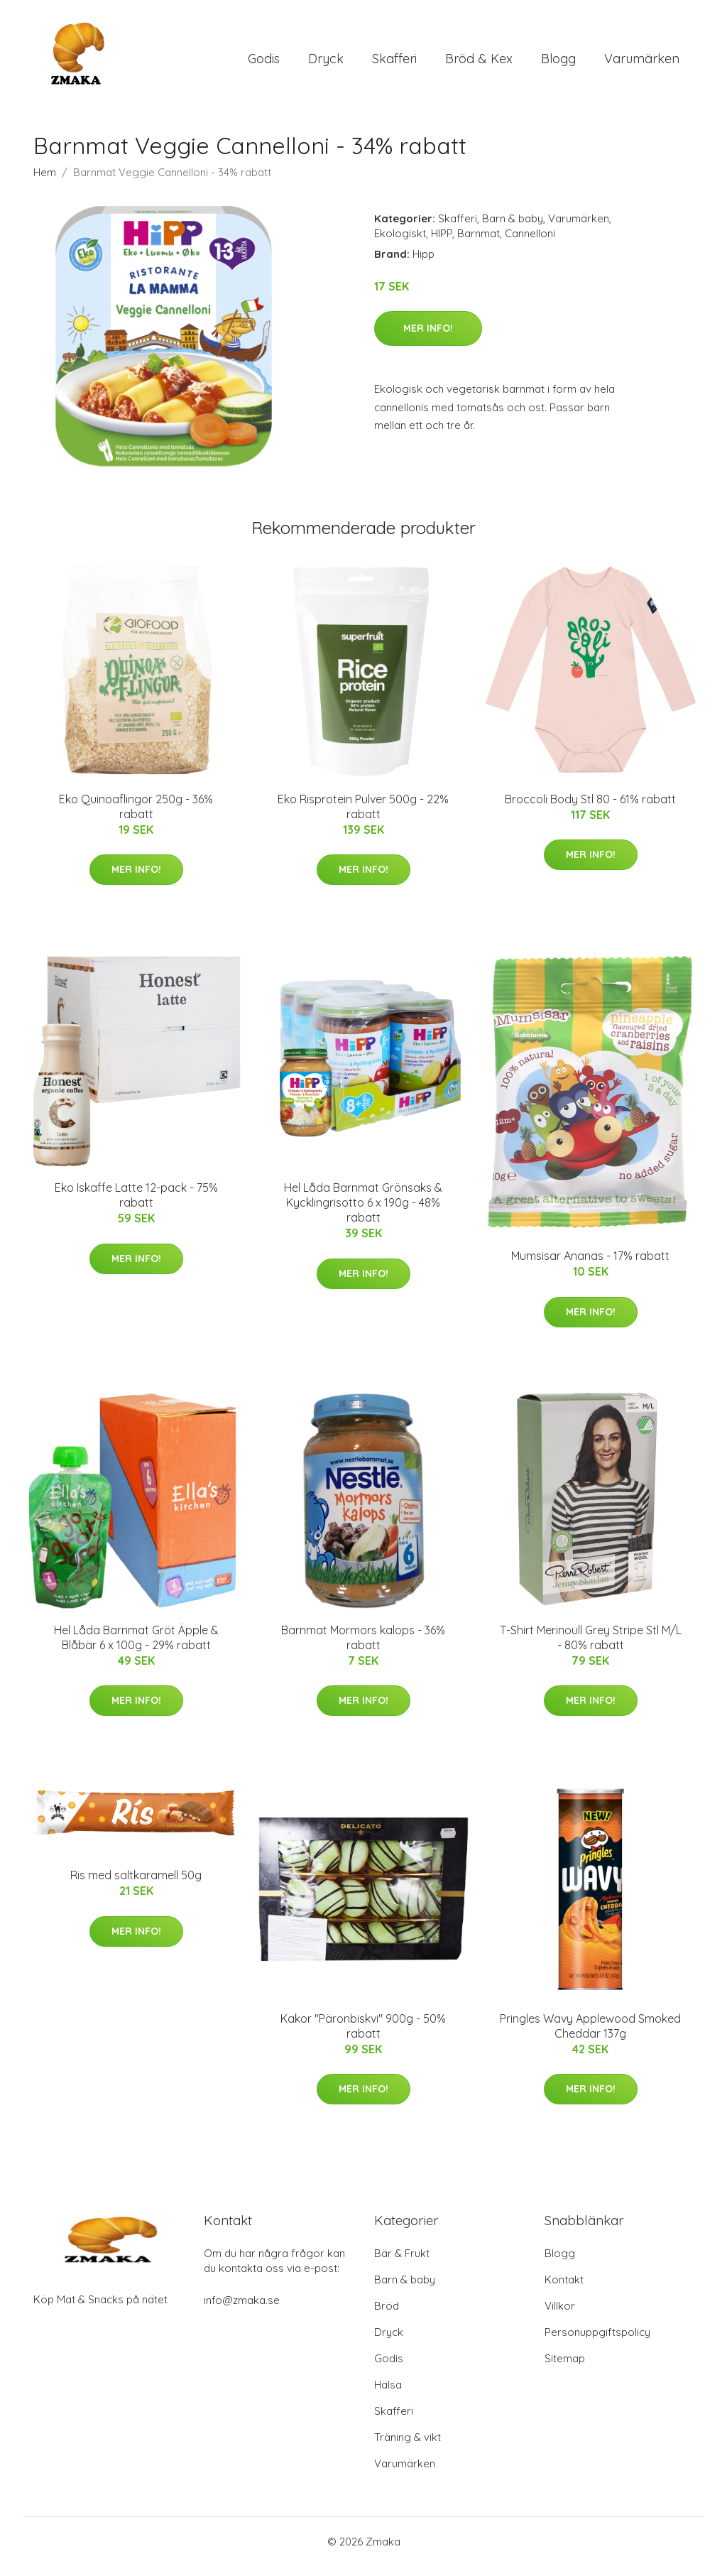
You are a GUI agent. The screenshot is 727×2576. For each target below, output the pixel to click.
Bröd (386, 2315)
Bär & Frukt (402, 2263)
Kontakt (564, 2289)
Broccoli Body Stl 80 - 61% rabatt (590, 809)
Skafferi (394, 63)
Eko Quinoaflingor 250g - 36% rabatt (136, 816)
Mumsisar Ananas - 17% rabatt (590, 1266)
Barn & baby (512, 228)
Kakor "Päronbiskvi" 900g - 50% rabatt (363, 2035)
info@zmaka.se (242, 2310)
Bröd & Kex (479, 63)
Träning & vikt (407, 2447)
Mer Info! (428, 338)
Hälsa (388, 2394)
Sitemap (565, 2368)
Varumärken (641, 63)
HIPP (441, 243)
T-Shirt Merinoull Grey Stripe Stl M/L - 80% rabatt (591, 1647)
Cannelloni (530, 243)
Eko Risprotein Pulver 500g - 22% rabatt (363, 816)
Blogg (558, 63)
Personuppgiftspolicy (597, 2342)
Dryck (326, 63)
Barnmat (478, 243)
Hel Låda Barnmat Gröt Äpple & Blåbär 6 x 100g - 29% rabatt (136, 1647)
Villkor (560, 2315)
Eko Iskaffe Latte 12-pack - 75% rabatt (136, 1204)
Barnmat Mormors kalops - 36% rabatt (363, 1647)
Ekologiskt (400, 243)
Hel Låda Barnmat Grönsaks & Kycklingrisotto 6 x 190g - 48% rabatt (363, 1212)
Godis (264, 63)
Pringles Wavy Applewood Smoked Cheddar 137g (590, 2035)
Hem (44, 182)
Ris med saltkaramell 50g (136, 1886)
